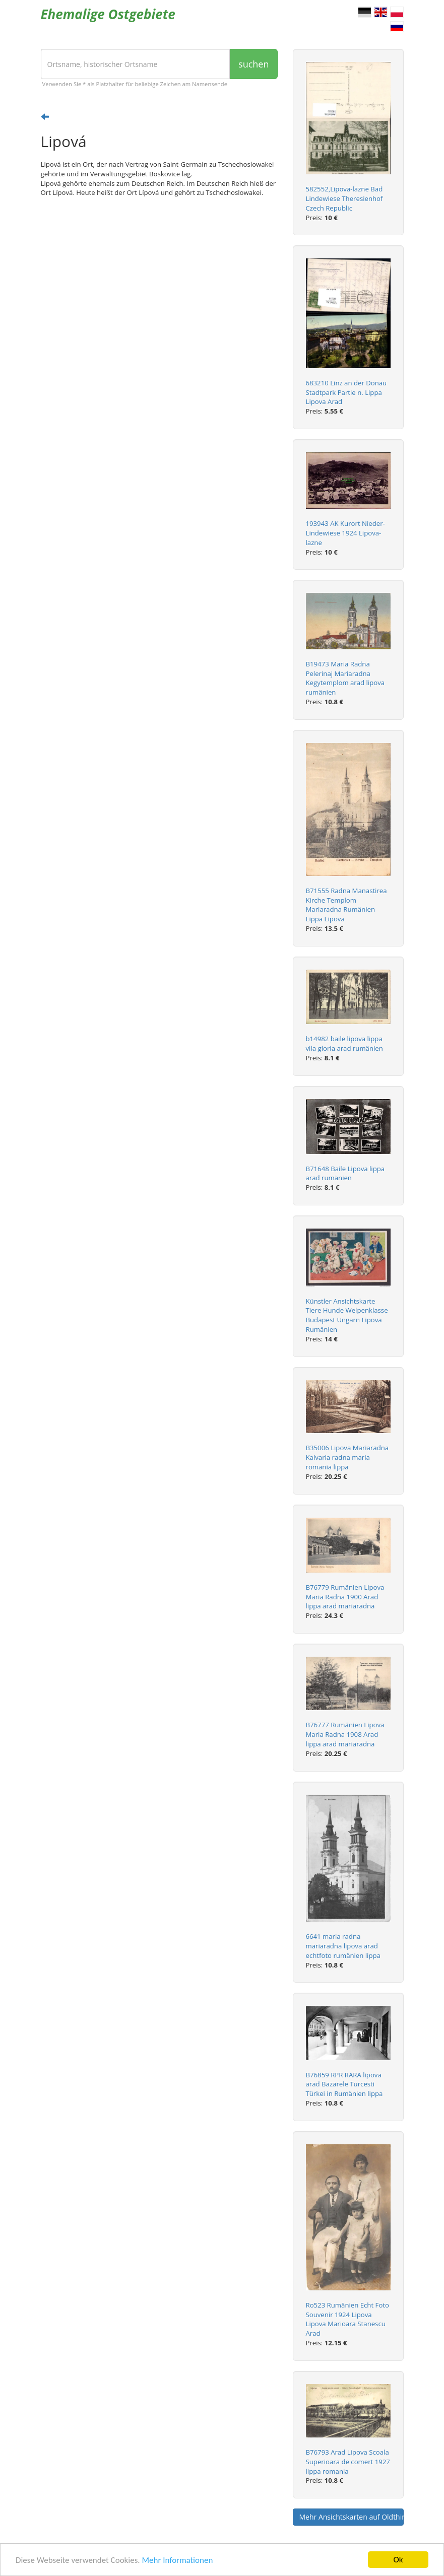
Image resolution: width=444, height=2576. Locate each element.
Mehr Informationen (177, 2560)
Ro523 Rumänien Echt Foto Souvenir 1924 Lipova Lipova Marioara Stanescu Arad (347, 2319)
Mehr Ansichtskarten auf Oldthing (351, 2517)
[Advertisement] (159, 283)
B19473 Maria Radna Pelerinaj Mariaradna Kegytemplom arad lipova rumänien (345, 678)
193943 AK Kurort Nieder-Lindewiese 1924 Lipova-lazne (345, 533)
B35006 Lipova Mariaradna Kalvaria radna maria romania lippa (347, 1457)
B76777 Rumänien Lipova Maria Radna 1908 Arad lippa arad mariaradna (345, 1734)
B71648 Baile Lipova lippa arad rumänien (345, 1173)
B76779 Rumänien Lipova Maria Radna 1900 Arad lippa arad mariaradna (345, 1597)
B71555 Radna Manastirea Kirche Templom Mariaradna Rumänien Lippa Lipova (346, 905)
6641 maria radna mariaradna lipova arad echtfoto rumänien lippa (343, 1946)
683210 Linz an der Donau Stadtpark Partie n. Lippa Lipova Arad (346, 392)
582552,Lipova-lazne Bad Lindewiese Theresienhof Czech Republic (344, 198)
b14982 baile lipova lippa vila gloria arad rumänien (344, 1043)
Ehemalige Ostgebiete (108, 14)
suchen (253, 64)
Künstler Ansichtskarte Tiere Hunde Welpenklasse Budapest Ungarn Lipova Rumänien (347, 1315)
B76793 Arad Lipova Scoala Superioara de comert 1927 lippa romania (348, 2462)
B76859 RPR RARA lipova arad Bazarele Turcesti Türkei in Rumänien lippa (344, 2084)
